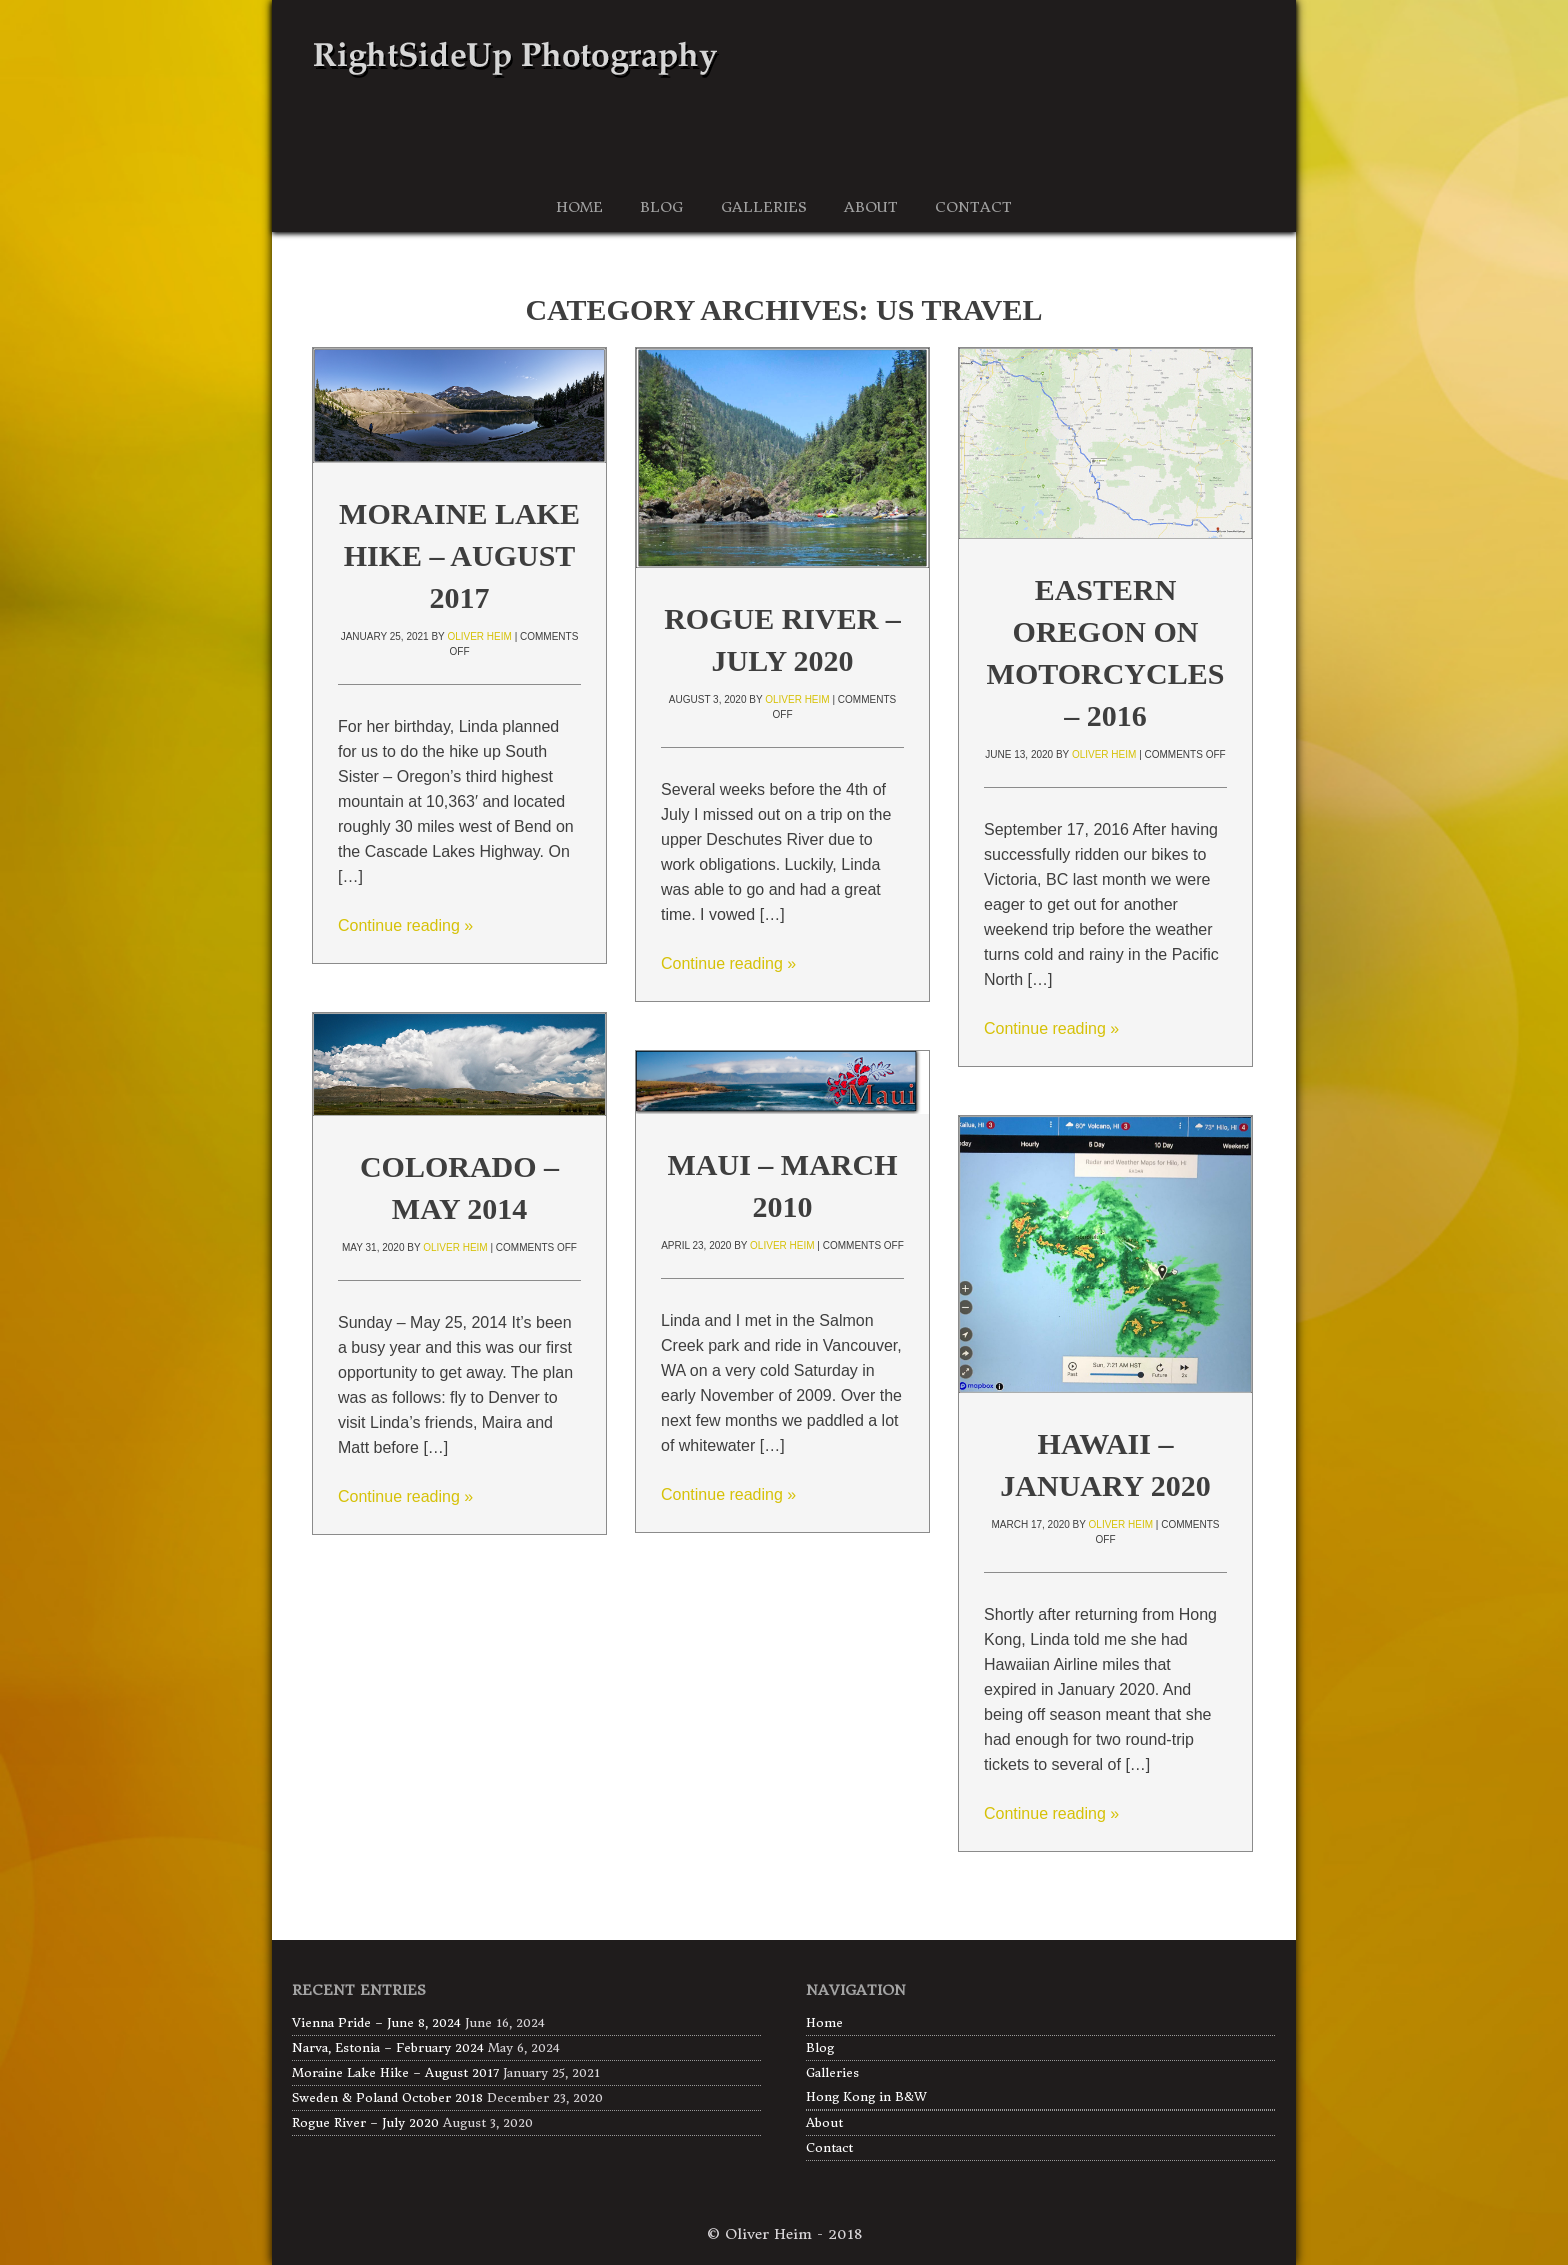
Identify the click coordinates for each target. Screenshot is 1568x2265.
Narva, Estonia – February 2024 (388, 2047)
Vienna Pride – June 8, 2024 (376, 2022)
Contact (829, 2147)
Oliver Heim (479, 636)
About (824, 2122)
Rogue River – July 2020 (365, 2122)
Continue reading (405, 925)
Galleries (832, 2072)
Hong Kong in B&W (866, 2096)
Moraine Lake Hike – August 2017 (459, 555)
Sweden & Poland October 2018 (387, 2097)
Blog (820, 2047)
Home (824, 2022)
